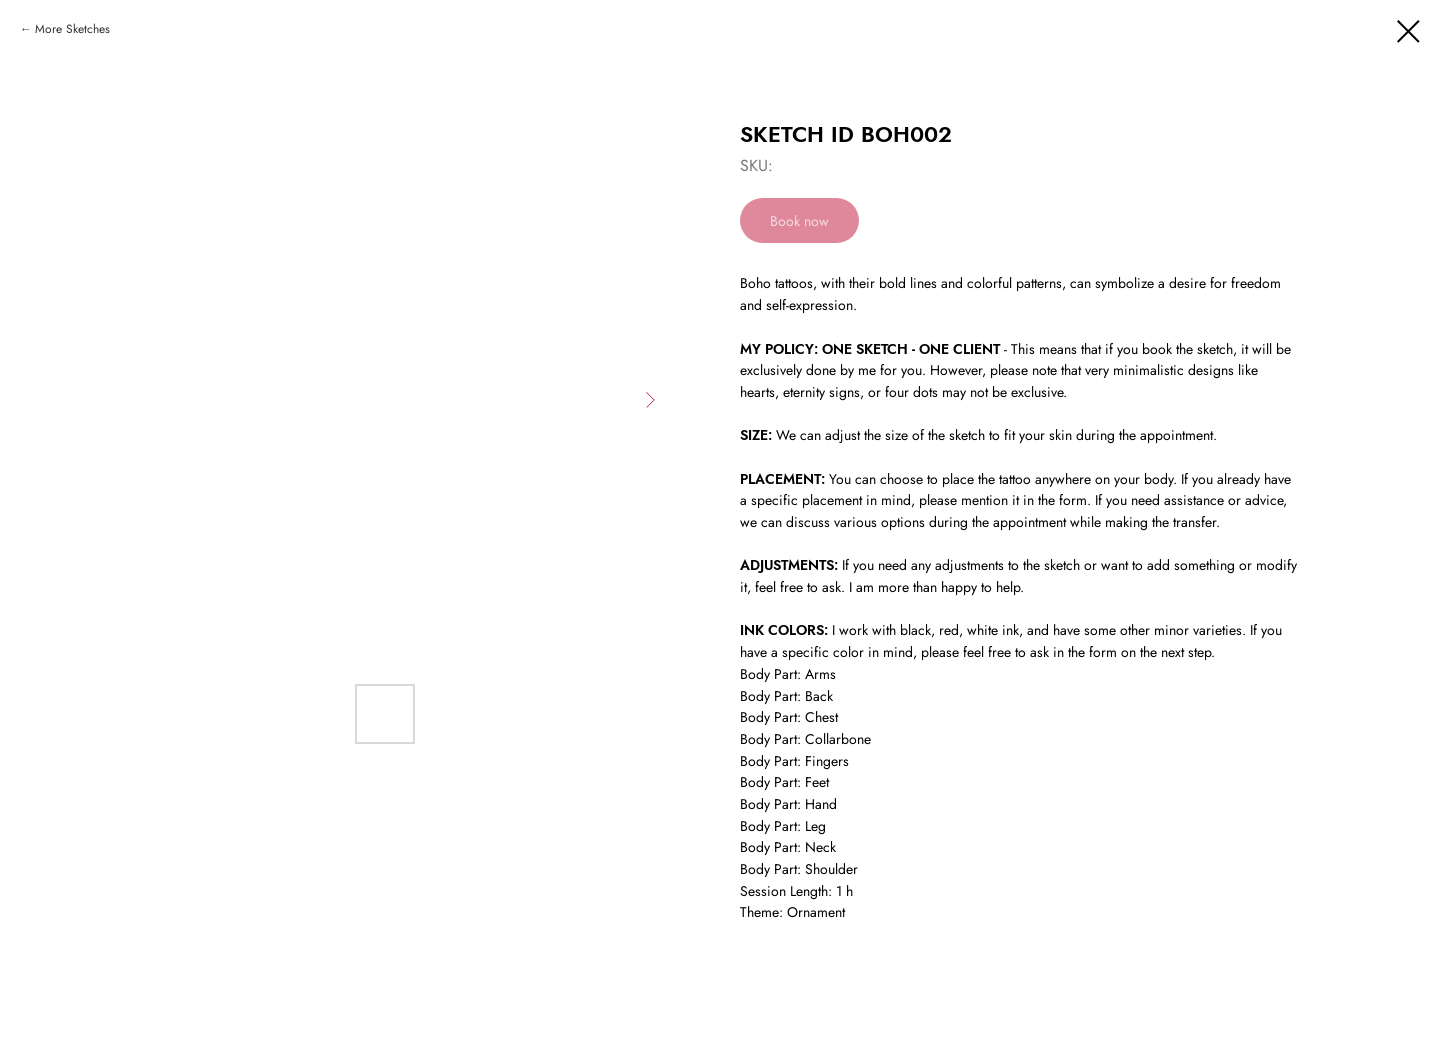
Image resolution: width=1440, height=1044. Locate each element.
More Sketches (72, 29)
